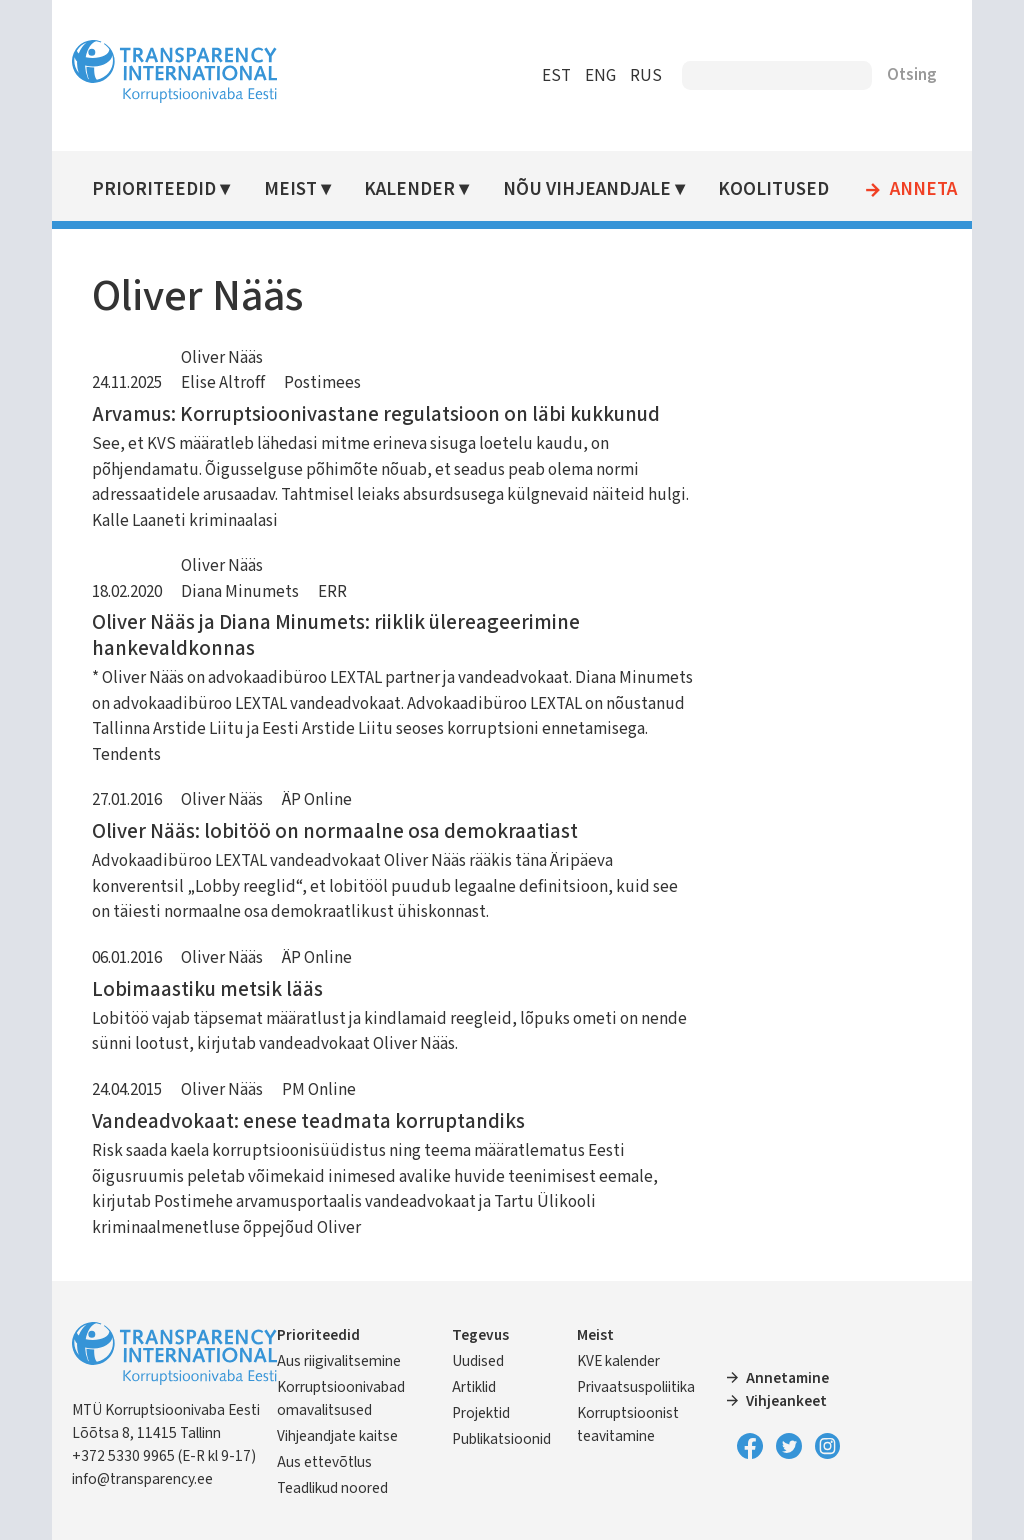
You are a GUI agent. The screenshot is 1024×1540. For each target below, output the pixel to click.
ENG (600, 76)
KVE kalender (618, 1361)
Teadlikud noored (332, 1488)
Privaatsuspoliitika (636, 1387)
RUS (646, 76)
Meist (290, 189)
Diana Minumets (240, 592)
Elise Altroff (223, 383)
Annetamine (787, 1378)
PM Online (319, 1090)
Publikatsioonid (501, 1439)
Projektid (481, 1413)
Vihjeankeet (786, 1401)
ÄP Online (317, 800)
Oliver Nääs (222, 358)
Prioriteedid (154, 189)
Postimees (322, 383)
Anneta (923, 190)
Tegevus (480, 1335)
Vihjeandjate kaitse (337, 1436)
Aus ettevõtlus (324, 1462)
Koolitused (773, 189)
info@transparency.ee (142, 1479)
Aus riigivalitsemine (339, 1361)
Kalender (409, 189)
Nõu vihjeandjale (587, 189)
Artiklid (474, 1387)
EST (556, 76)
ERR (332, 592)
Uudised (478, 1361)
